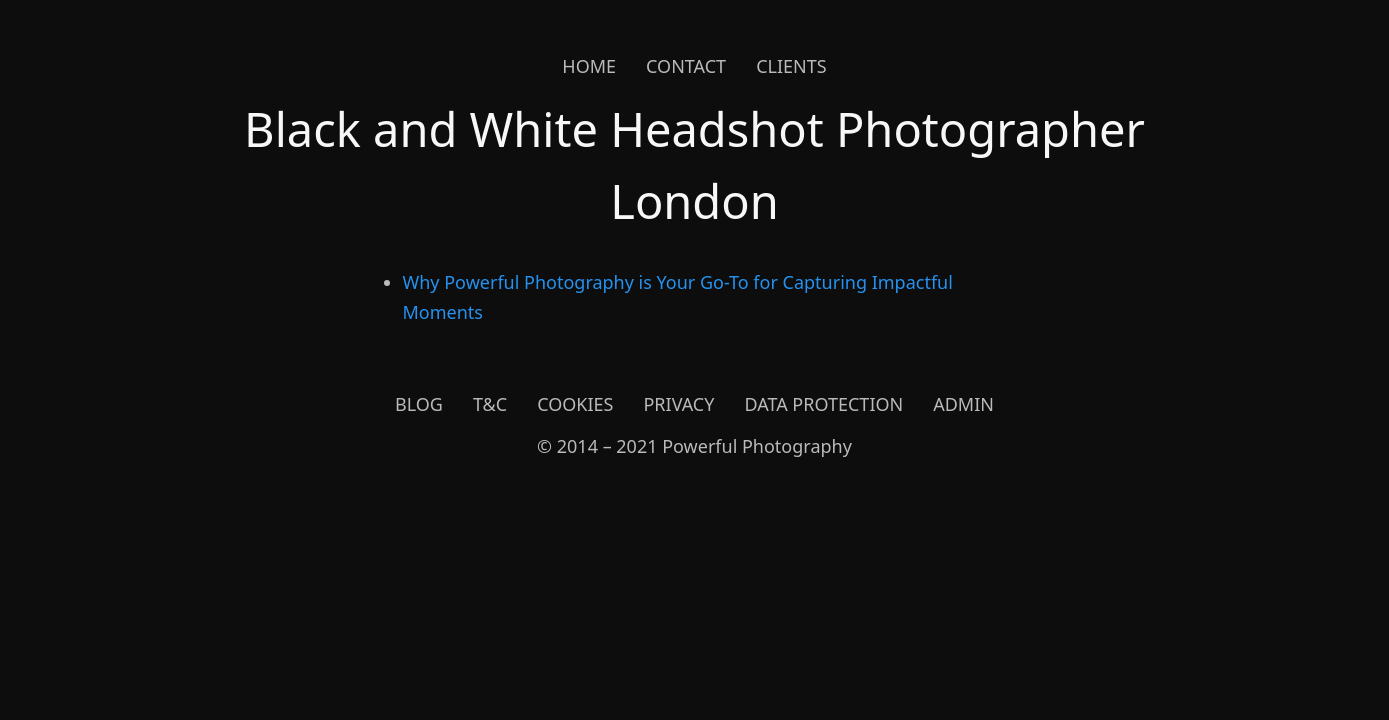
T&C (490, 404)
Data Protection (823, 404)
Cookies (575, 404)
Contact (686, 66)
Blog (419, 404)
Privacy (678, 404)
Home (589, 66)
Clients (791, 66)
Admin (963, 404)
